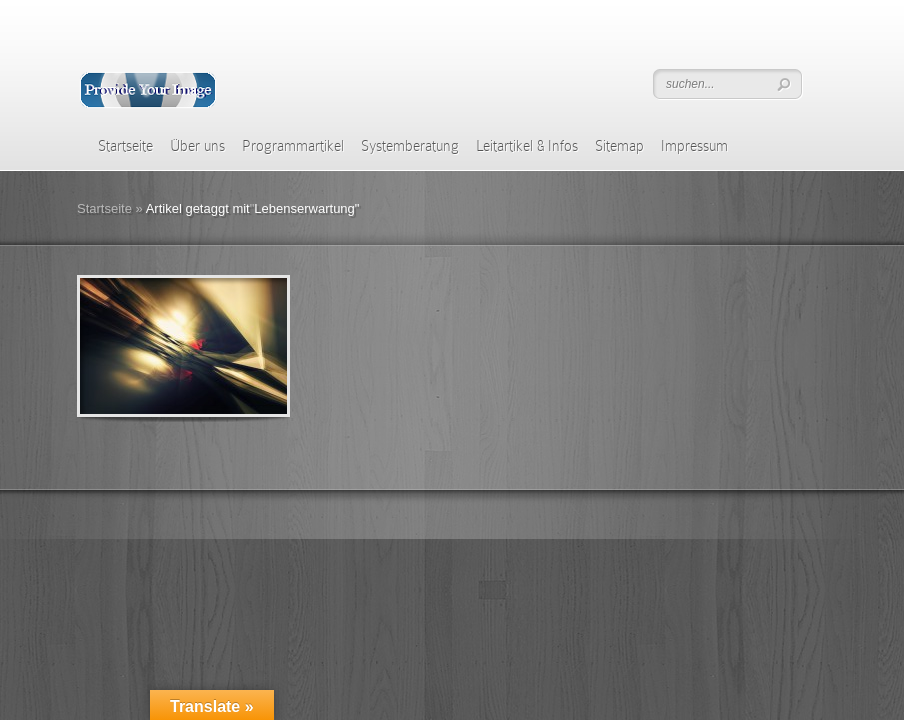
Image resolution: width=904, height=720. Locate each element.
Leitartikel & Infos (527, 146)
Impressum (694, 146)
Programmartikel (293, 146)
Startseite (125, 146)
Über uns (197, 146)
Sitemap (619, 146)
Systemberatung (410, 146)
